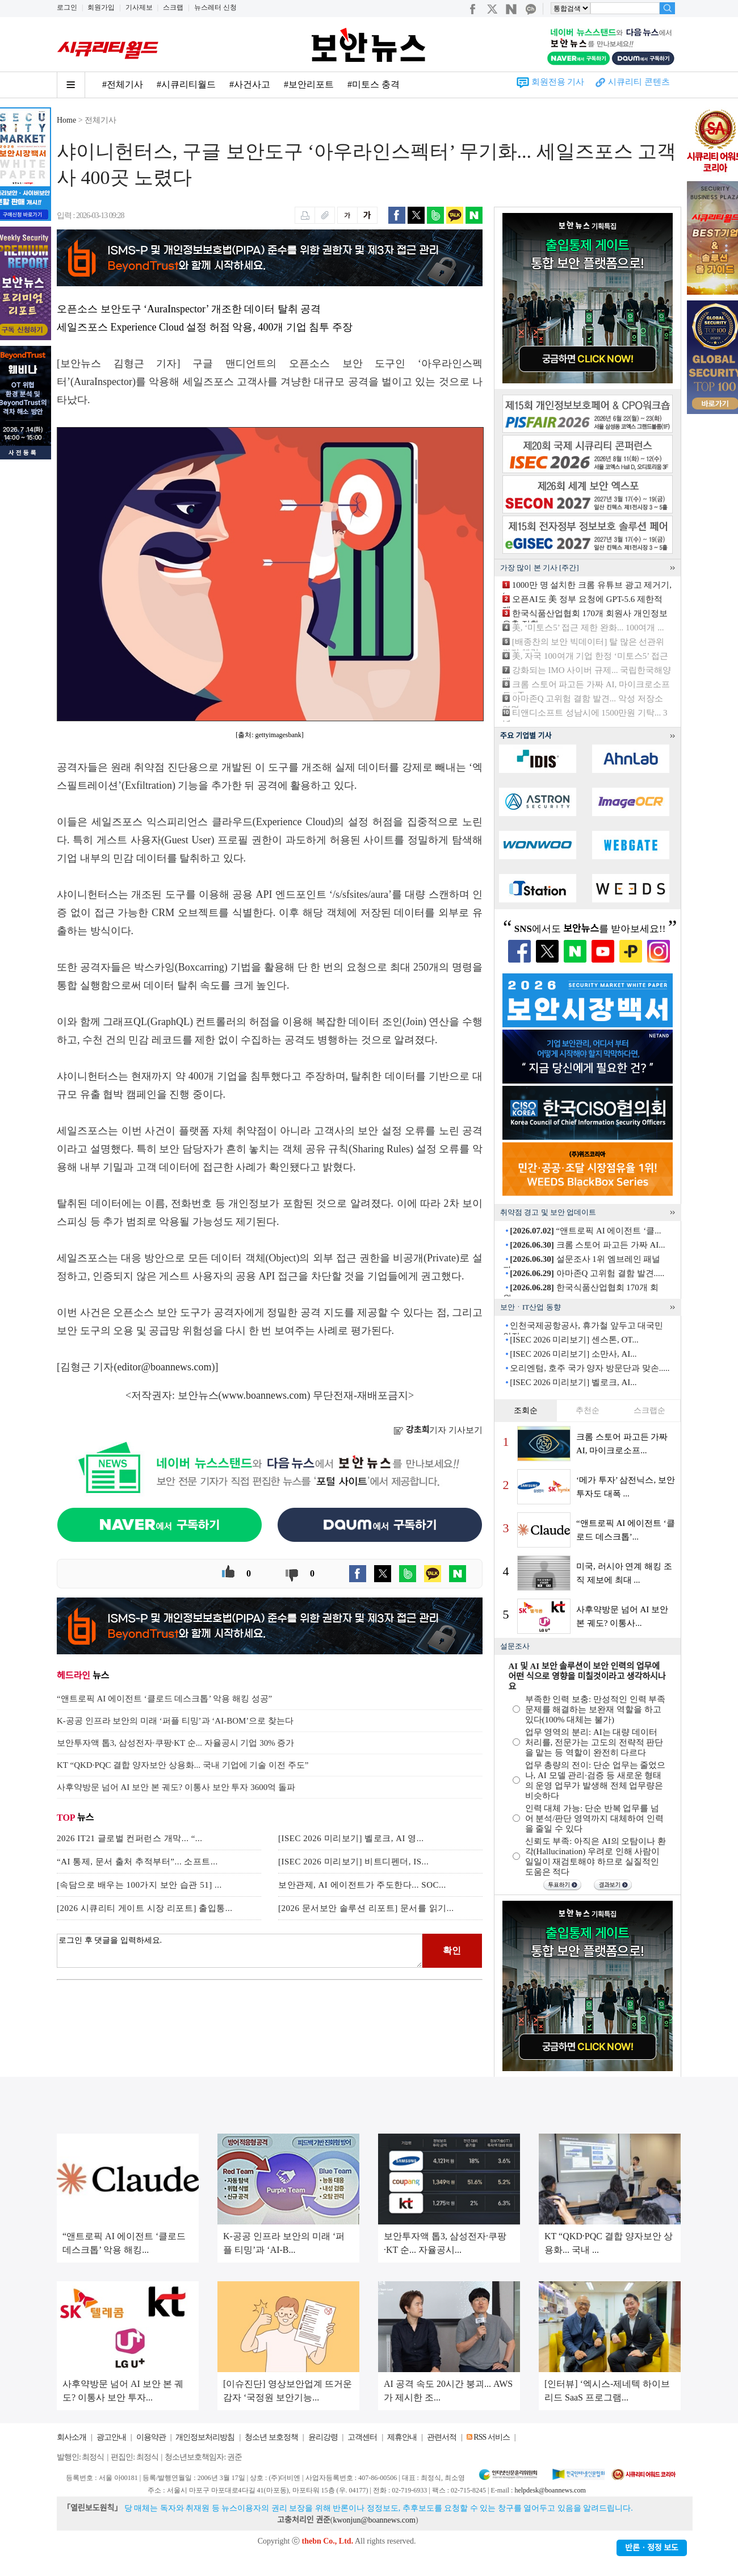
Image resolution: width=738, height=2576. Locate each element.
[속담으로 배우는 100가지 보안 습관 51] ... (139, 1884)
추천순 (587, 1410)
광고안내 (111, 2437)
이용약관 (151, 2437)
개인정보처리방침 (204, 2437)
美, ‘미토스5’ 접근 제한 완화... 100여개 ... (588, 627)
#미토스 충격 (373, 84)
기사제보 (139, 7)
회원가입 (101, 7)
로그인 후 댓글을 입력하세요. (239, 1951)
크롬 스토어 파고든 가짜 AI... (587, 1244)
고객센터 (362, 2437)
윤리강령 (323, 2437)
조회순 (526, 1410)
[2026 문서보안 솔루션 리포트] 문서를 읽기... (366, 1908)
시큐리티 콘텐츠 (639, 81)
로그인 (67, 7)
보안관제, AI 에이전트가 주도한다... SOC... (362, 1884)
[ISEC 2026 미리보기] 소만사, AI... (573, 1353)
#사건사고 (249, 84)
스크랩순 (649, 1410)
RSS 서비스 (491, 2437)
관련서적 (441, 2437)
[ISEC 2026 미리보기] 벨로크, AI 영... (351, 1838)
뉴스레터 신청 (215, 7)
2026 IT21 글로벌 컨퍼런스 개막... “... (130, 1838)
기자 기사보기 (438, 1430)
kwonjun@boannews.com (374, 2520)
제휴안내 (402, 2437)
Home (66, 120)
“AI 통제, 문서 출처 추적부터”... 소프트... (137, 1861)
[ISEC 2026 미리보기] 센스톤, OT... (574, 1339)
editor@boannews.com (165, 1367)
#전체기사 (122, 84)
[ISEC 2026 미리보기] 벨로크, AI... (573, 1382)
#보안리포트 (309, 84)
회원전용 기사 (558, 81)
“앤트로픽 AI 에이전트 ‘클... (585, 1230)
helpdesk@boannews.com (549, 2490)
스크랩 (173, 7)
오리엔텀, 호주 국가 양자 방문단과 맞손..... (589, 1368)
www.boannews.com (264, 1395)
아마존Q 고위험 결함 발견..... (587, 1273)
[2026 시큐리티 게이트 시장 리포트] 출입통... (145, 1908)
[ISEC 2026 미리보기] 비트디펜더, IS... (353, 1861)
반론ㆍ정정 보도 (651, 2548)
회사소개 (71, 2437)
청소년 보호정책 (271, 2437)
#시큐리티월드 (186, 84)
